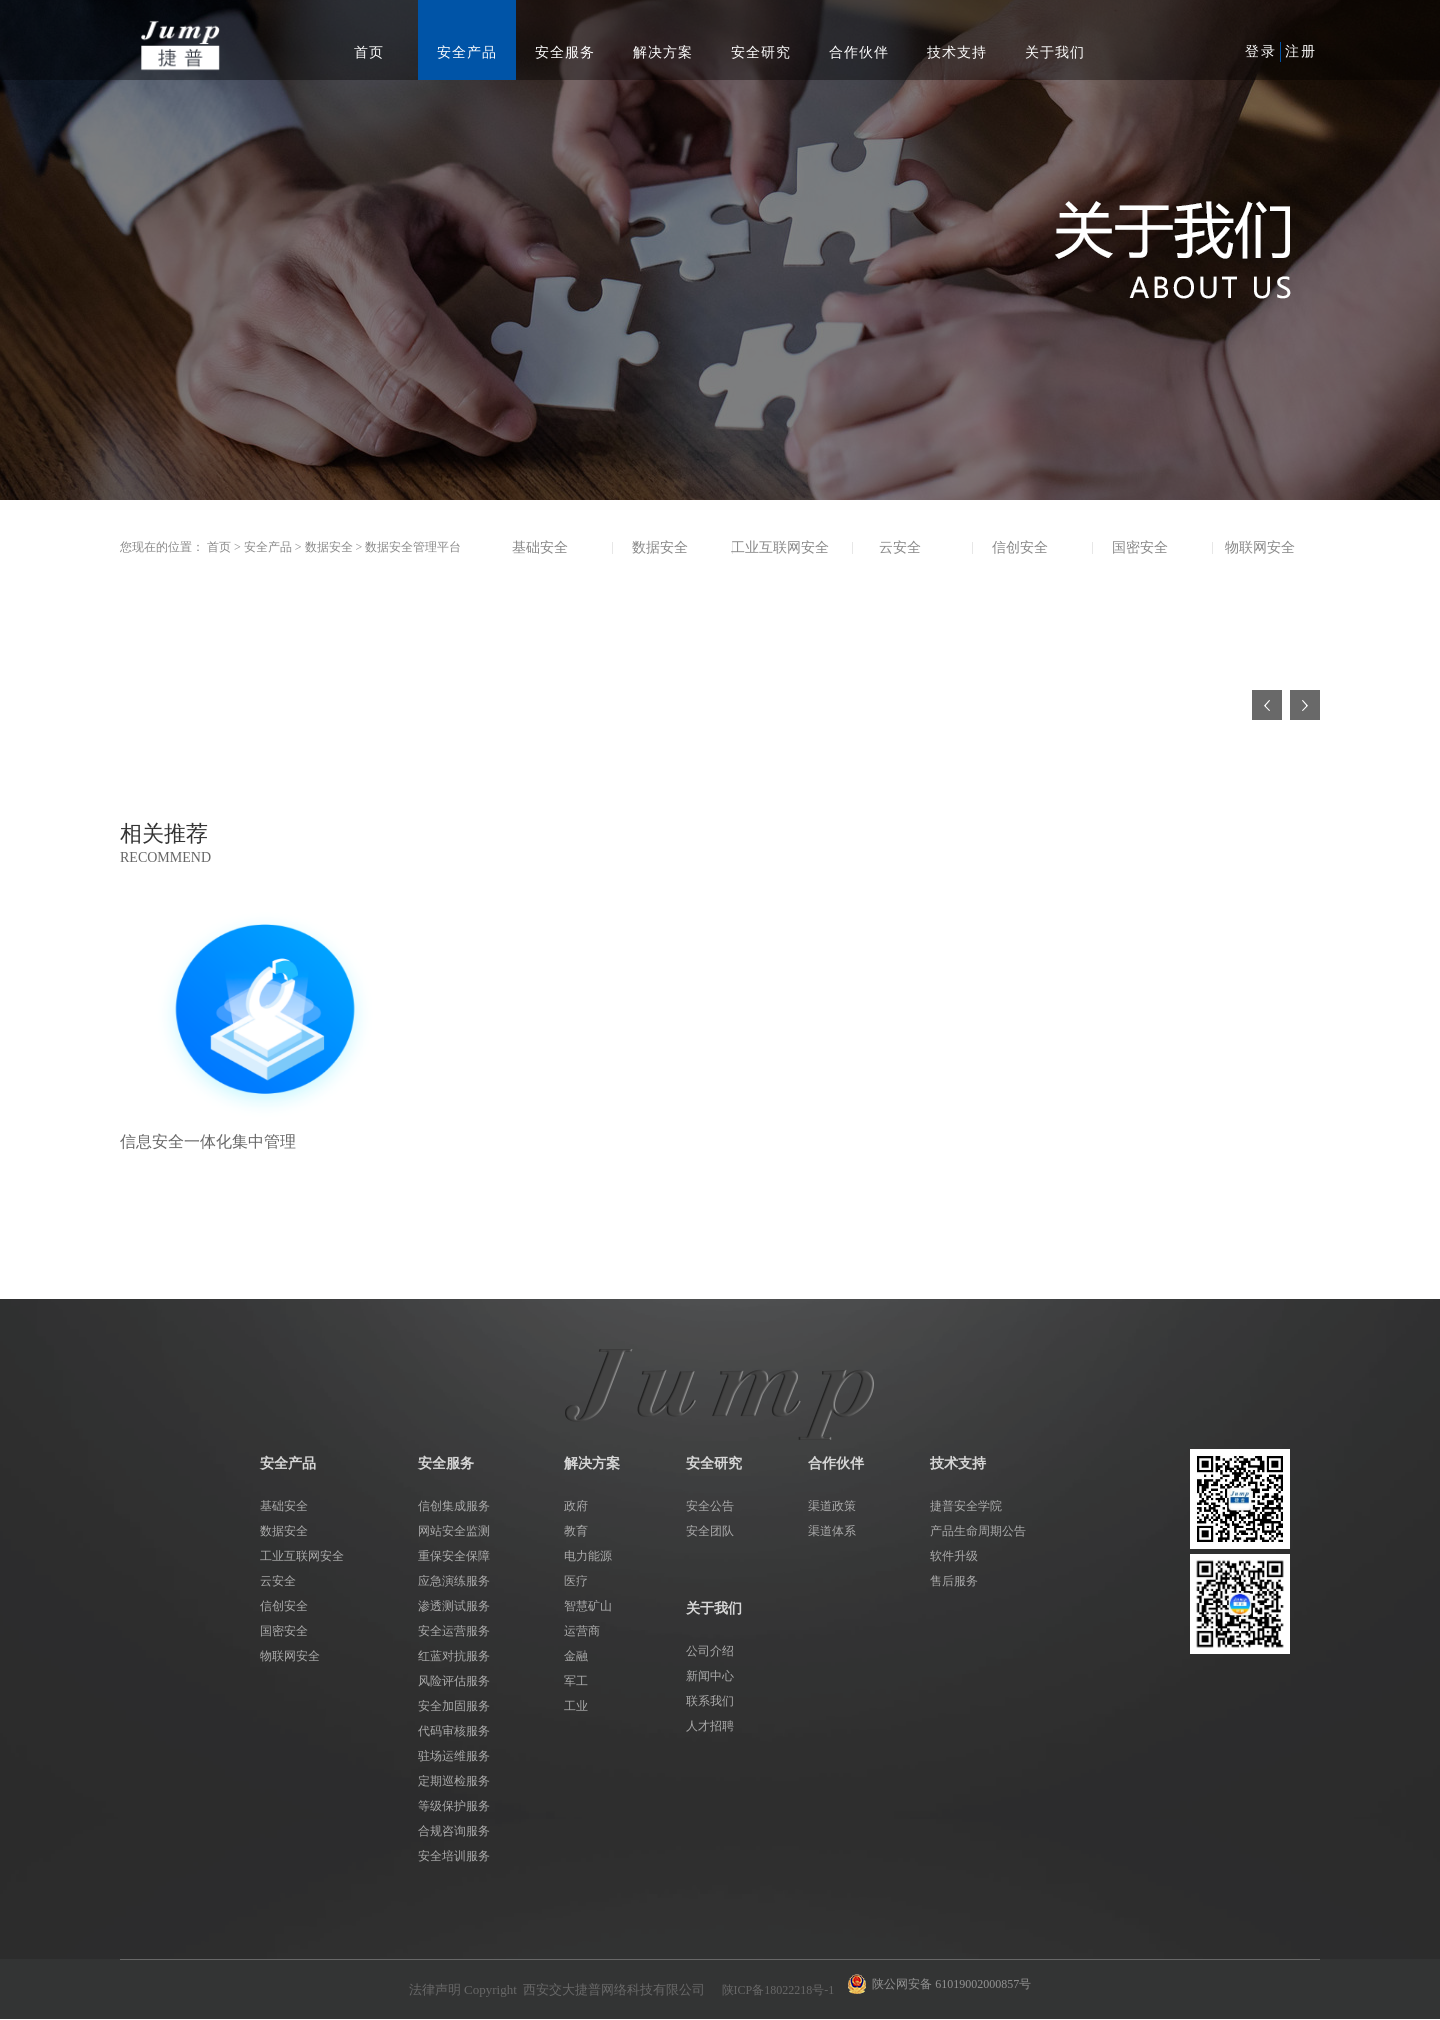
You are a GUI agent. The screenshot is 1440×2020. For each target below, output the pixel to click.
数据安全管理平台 (413, 547)
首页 (369, 52)
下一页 (1305, 705)
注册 (1301, 51)
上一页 (1267, 705)
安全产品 (268, 547)
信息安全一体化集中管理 (208, 1141)
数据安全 (329, 547)
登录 (1261, 51)
